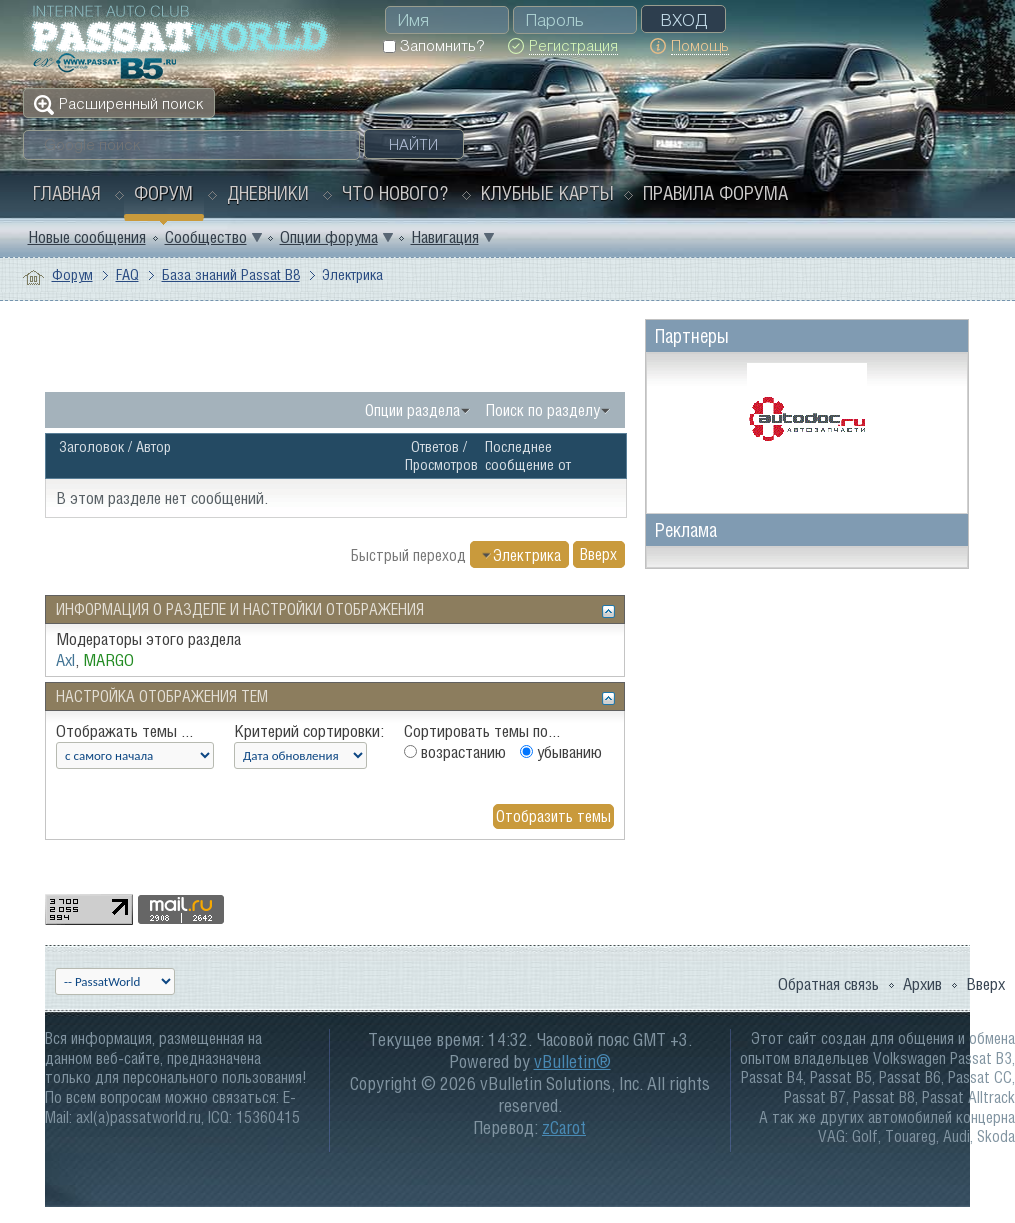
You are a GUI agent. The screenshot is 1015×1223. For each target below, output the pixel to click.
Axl (65, 660)
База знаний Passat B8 (231, 274)
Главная (67, 193)
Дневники (268, 193)
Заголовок (91, 446)
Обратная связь (828, 984)
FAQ (127, 274)
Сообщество (206, 237)
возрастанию (455, 752)
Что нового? (395, 193)
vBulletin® (572, 1061)
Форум (163, 193)
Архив (922, 984)
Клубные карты (547, 193)
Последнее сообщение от (528, 455)
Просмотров (441, 464)
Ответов (435, 446)
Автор (153, 446)
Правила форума (715, 193)
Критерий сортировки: (309, 731)
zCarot (564, 1127)
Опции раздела (412, 410)
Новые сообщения (87, 237)
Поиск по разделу (543, 410)
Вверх (598, 555)
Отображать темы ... (124, 731)
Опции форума (329, 237)
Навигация (445, 237)
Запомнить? (433, 45)
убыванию (561, 752)
